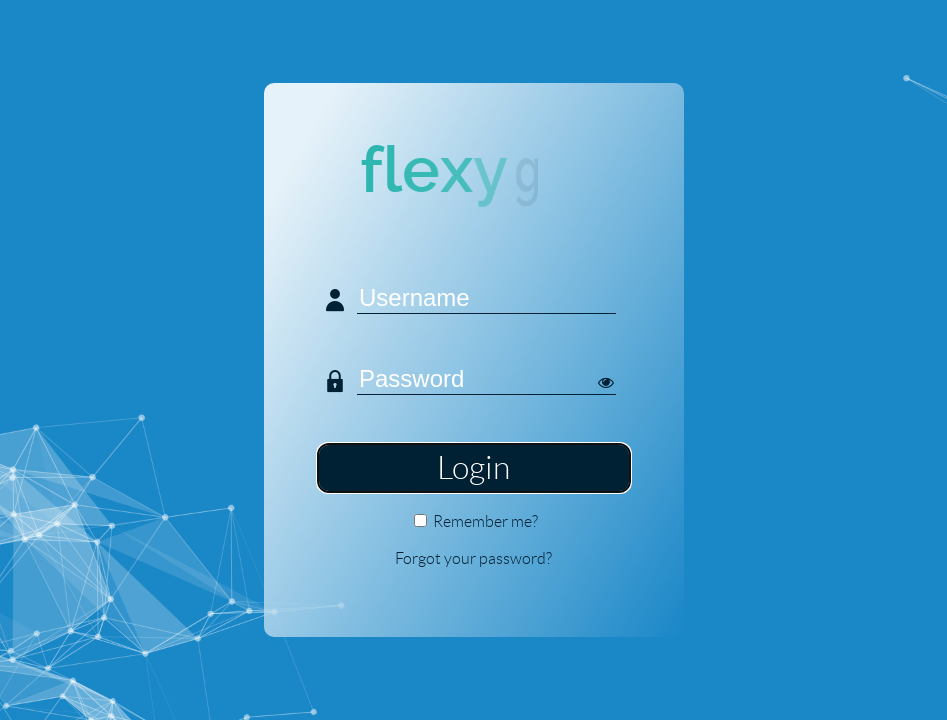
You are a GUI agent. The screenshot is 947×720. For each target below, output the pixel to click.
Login (473, 468)
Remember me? (485, 521)
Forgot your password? (473, 558)
